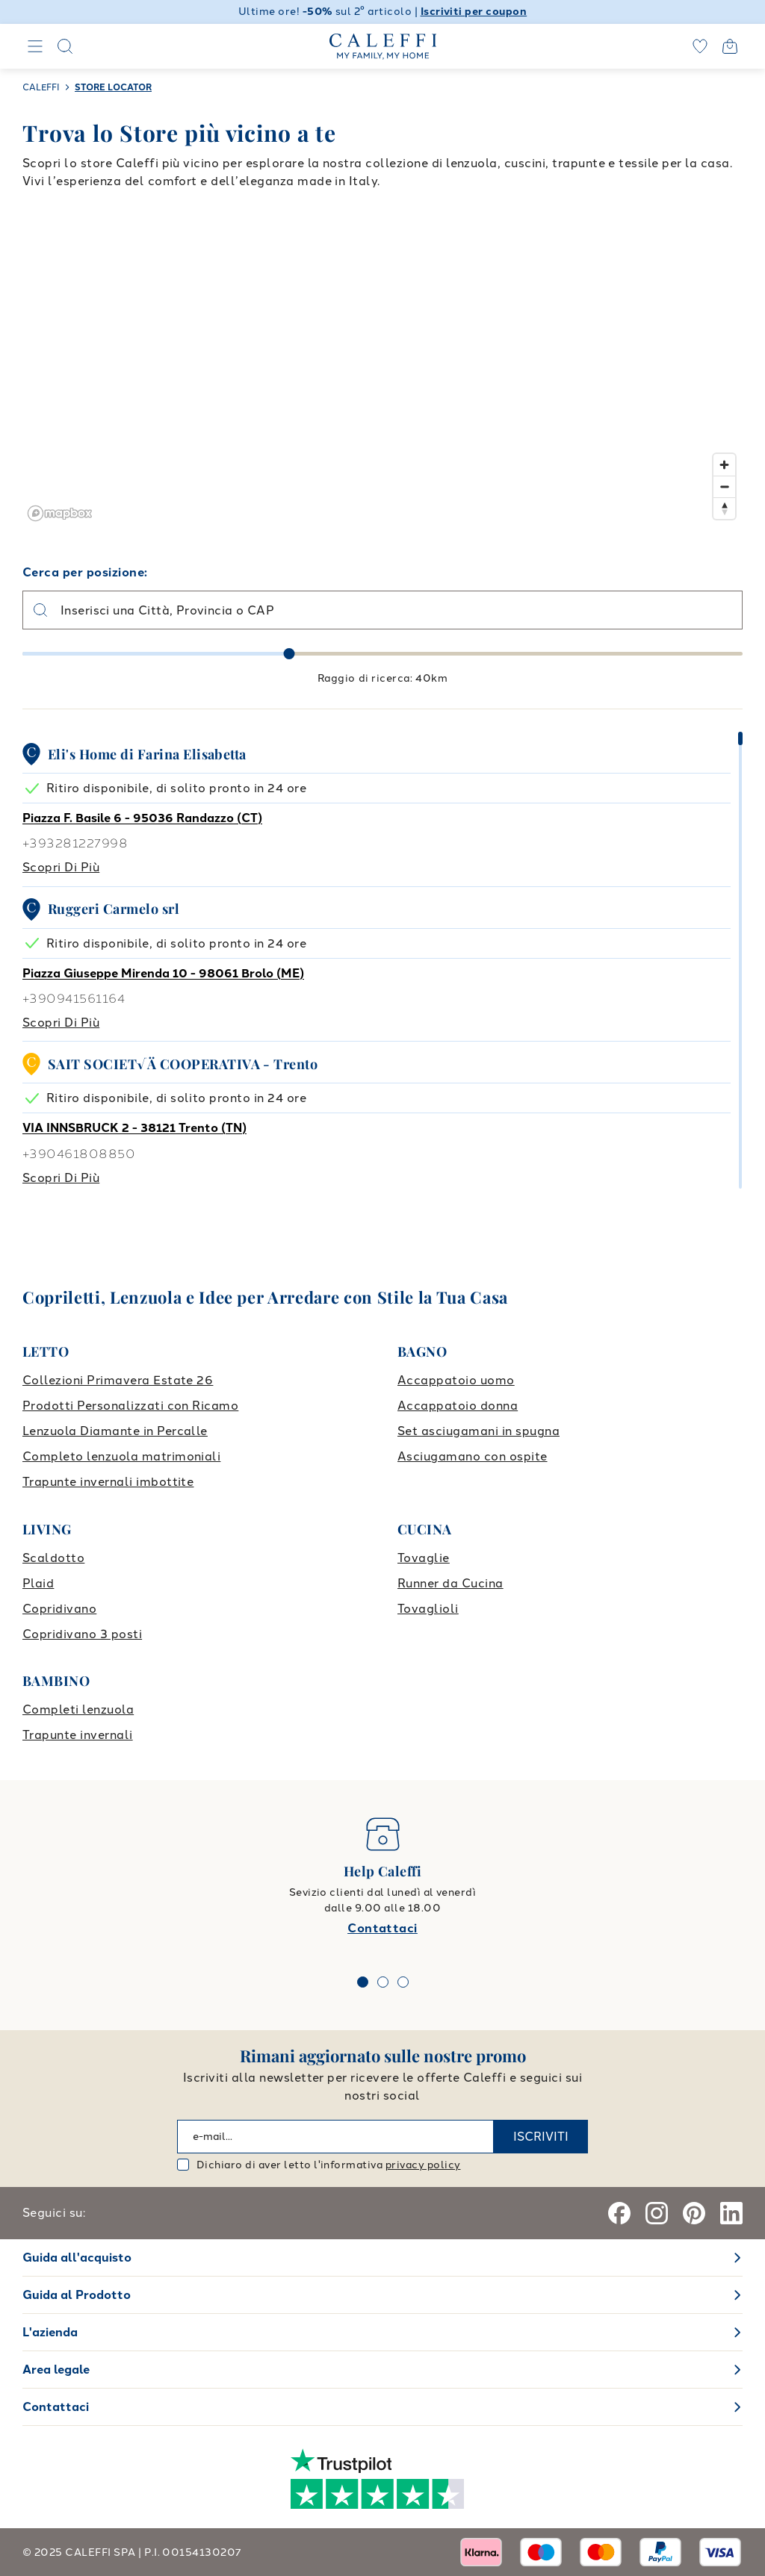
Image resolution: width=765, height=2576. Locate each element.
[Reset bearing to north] (724, 508)
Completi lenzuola (78, 1709)
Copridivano (59, 1609)
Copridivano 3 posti (82, 1634)
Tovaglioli (428, 1609)
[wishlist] (700, 46)
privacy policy (423, 2165)
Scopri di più (60, 867)
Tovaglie (423, 1558)
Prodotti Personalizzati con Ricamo (130, 1406)
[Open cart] (730, 46)
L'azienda (50, 2332)
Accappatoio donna (457, 1406)
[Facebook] (619, 2213)
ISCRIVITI (541, 2136)
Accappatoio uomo (456, 1380)
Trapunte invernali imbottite (107, 1482)
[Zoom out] (724, 486)
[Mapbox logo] (60, 513)
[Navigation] (35, 46)
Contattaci (382, 1928)
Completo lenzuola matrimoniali (121, 1456)
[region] (382, 377)
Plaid (38, 1583)
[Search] (65, 46)
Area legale (56, 2369)
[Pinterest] (694, 2213)
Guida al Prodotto (76, 2295)
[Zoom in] (724, 465)
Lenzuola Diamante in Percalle (115, 1431)
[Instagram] (656, 2213)
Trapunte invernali (77, 1735)
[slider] (289, 653)
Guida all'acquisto (76, 2257)
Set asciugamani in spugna (478, 1431)
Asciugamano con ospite (472, 1456)
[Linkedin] (731, 2213)
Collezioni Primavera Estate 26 (117, 1380)
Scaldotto (53, 1558)
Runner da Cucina (450, 1583)
